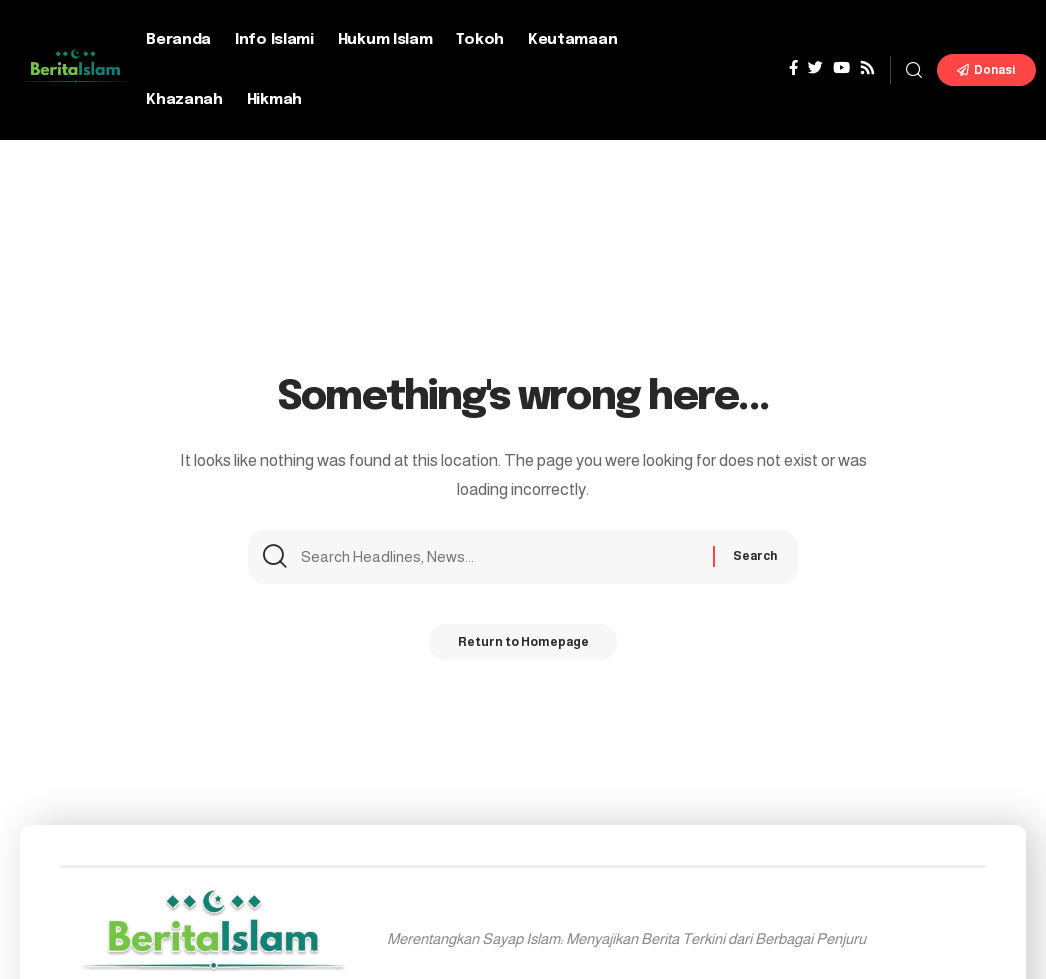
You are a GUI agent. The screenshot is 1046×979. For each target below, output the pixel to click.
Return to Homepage (523, 646)
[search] (914, 70)
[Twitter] (815, 68)
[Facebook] (793, 68)
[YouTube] (841, 68)
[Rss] (867, 68)
